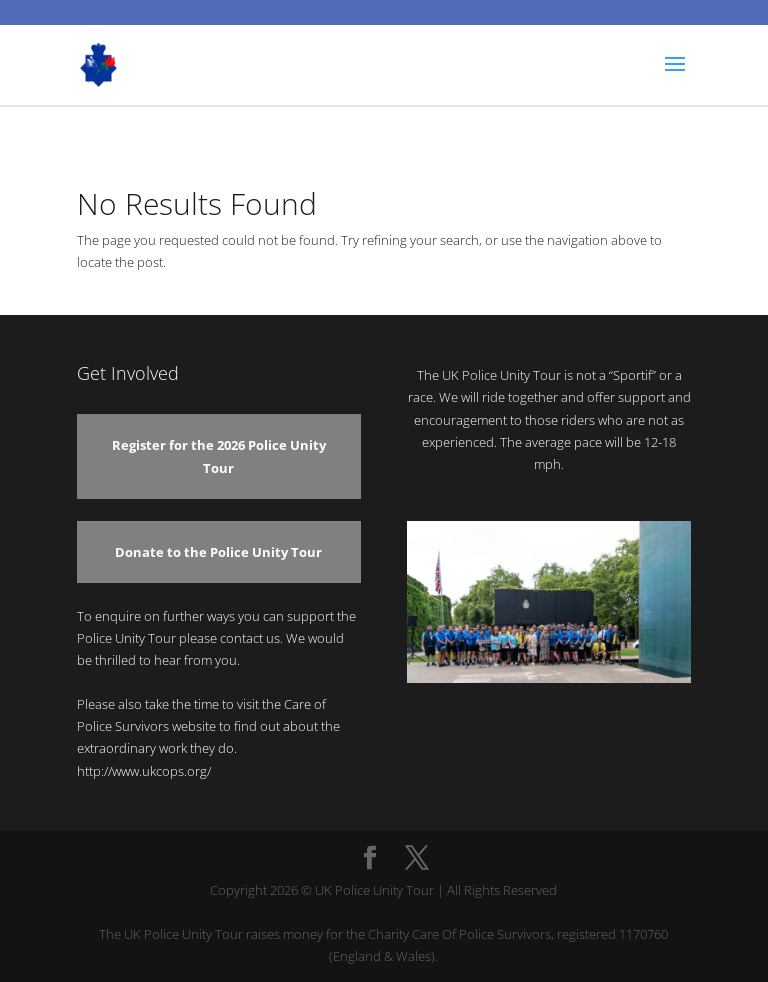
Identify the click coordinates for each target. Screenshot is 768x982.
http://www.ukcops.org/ (144, 771)
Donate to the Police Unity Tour (218, 552)
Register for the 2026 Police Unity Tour (219, 456)
